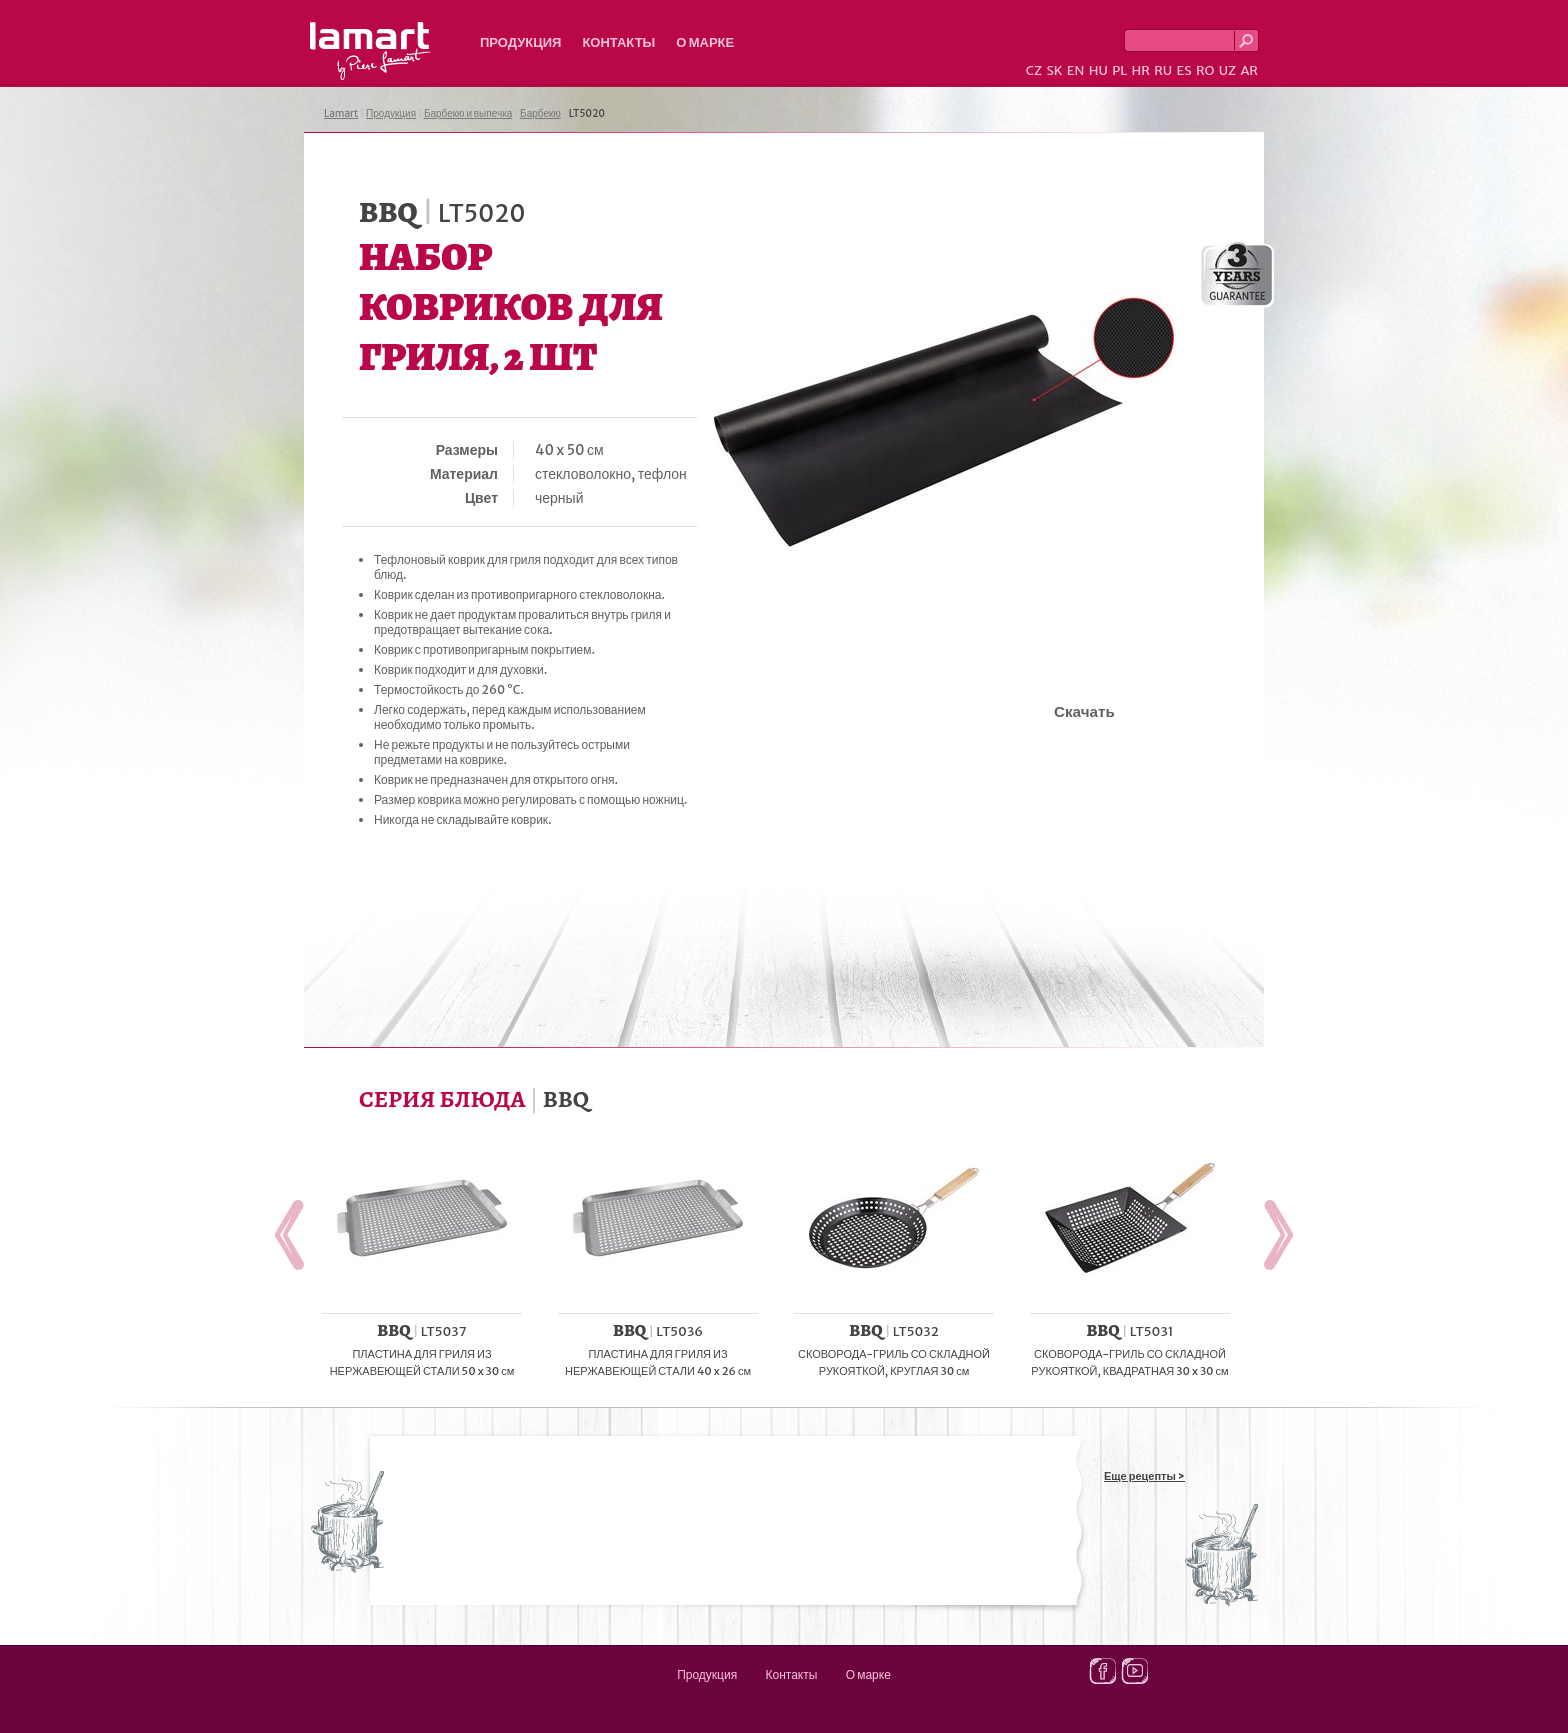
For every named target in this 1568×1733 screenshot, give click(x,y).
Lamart (370, 51)
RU (1163, 70)
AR (1249, 70)
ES (1184, 70)
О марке (705, 42)
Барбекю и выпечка (468, 113)
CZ (1034, 70)
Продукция (520, 42)
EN (1076, 70)
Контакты (618, 42)
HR (1140, 70)
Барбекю (540, 113)
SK (1054, 70)
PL (1119, 70)
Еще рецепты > (1144, 1476)
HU (1098, 70)
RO (1205, 70)
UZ (1227, 70)
